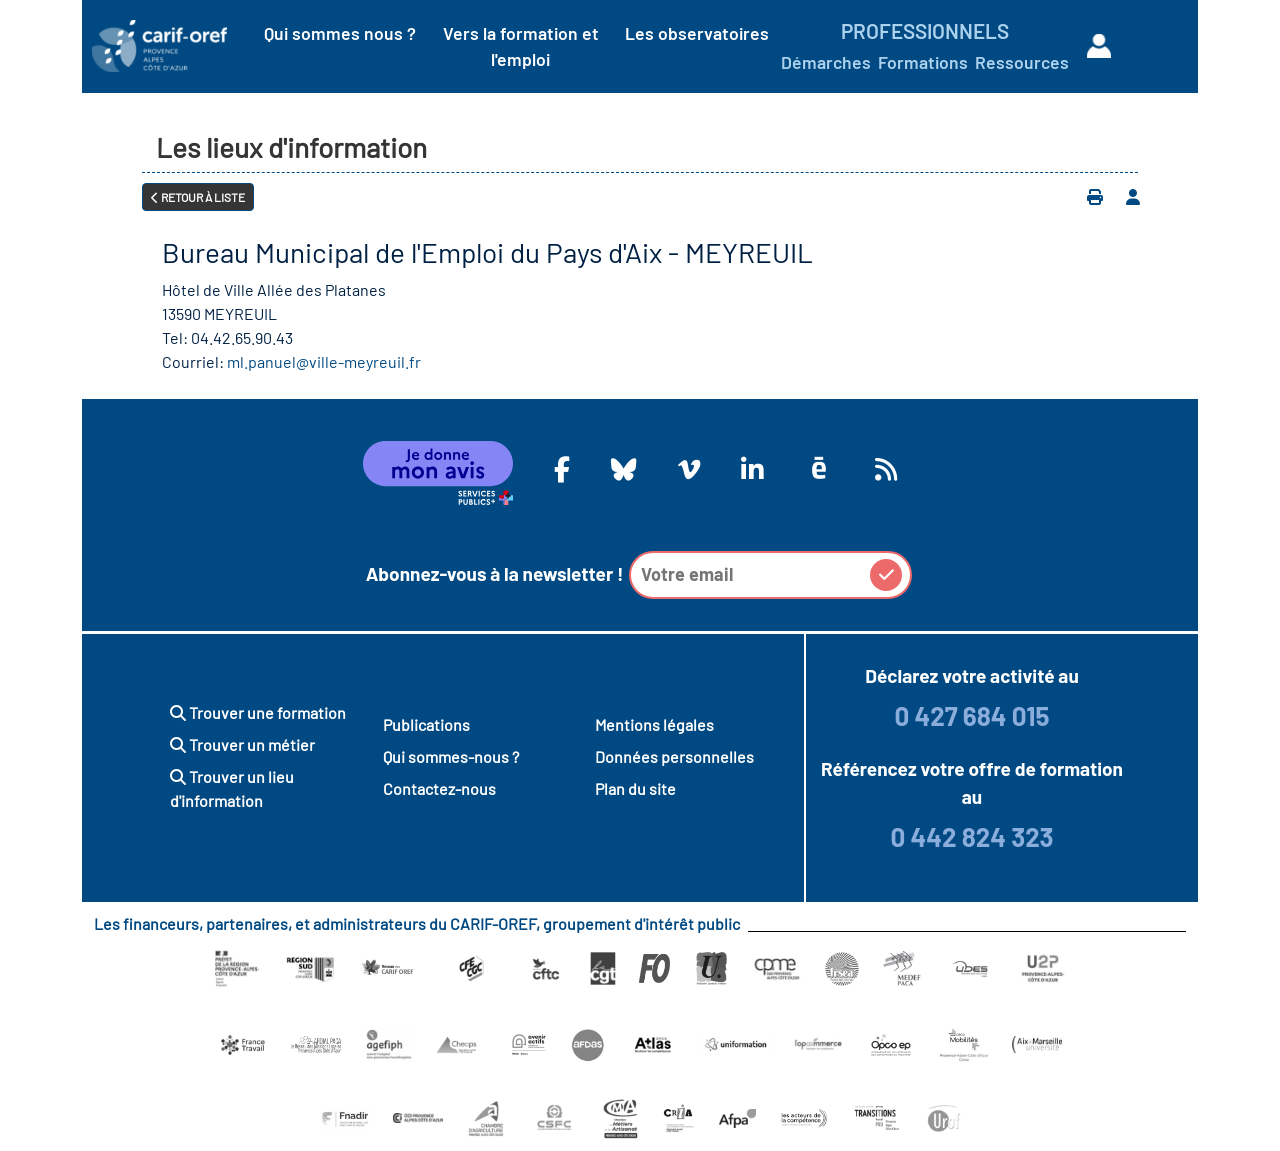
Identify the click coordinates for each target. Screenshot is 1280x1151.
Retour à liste (198, 197)
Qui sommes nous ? (340, 33)
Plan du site (635, 788)
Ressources (1022, 62)
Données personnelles (674, 756)
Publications (426, 724)
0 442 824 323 (971, 836)
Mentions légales (654, 724)
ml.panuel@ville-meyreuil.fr (324, 361)
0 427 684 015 (971, 715)
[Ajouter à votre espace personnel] (1133, 197)
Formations (923, 62)
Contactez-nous (439, 788)
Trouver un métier (242, 744)
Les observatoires (697, 33)
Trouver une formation (258, 712)
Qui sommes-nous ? (451, 756)
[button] (886, 575)
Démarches (826, 62)
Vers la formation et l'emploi (521, 46)
